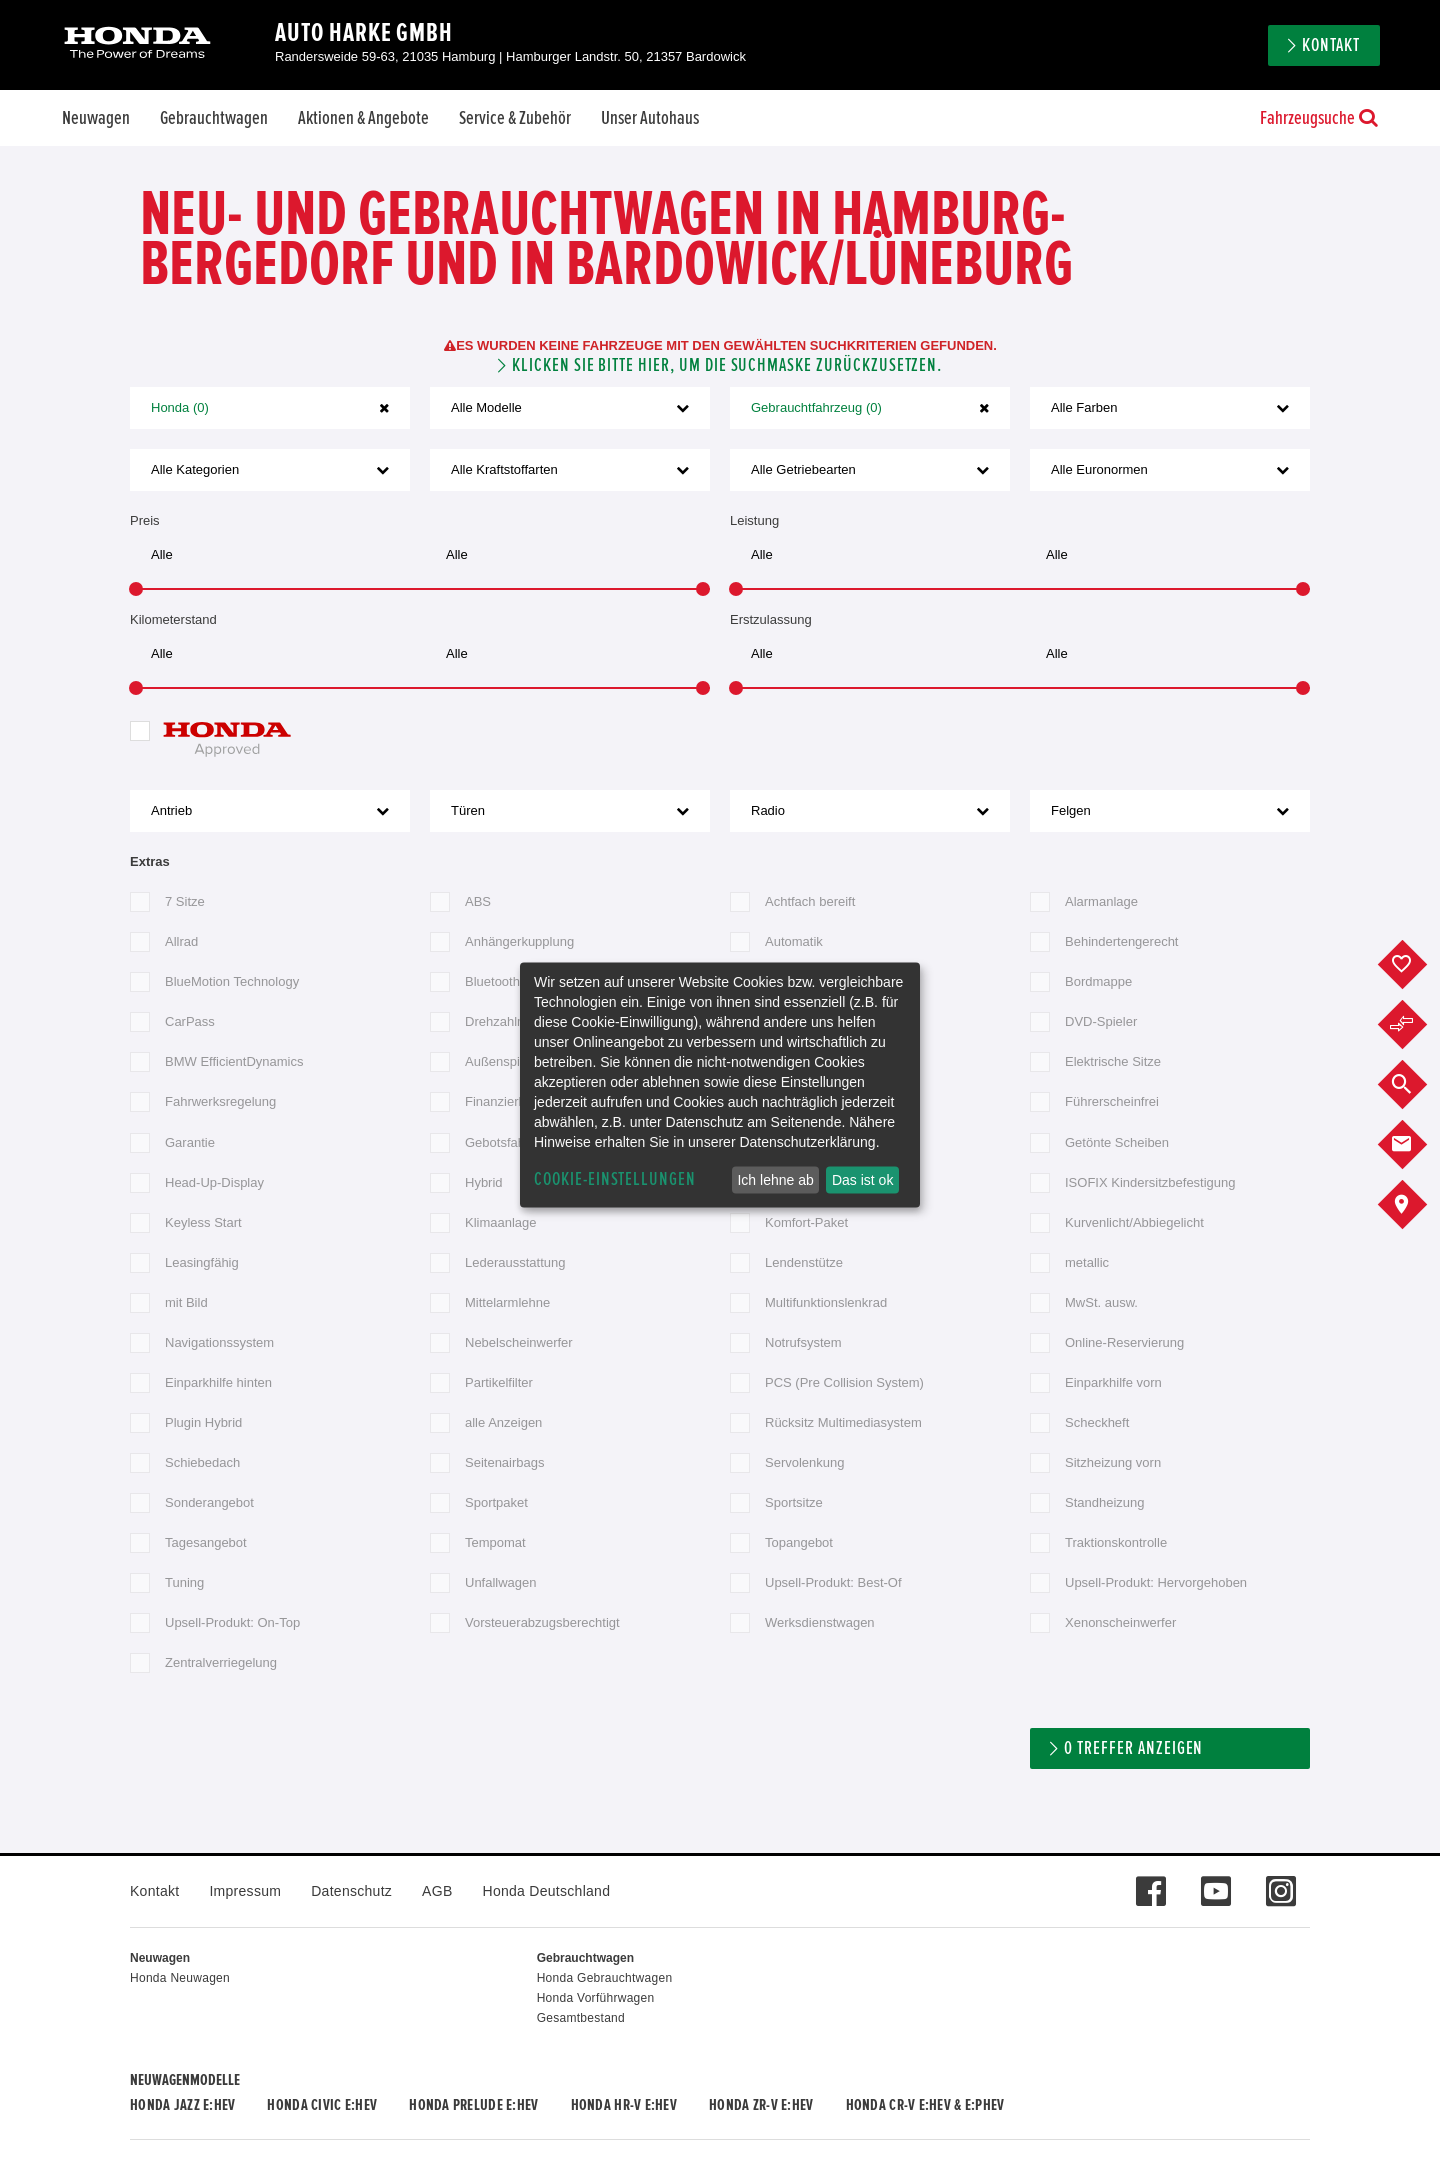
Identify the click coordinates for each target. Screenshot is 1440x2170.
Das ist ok (862, 1180)
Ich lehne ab (775, 1180)
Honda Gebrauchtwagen (605, 1978)
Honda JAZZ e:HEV (182, 2105)
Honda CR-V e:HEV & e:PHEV (925, 2105)
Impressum (245, 1891)
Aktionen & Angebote (363, 118)
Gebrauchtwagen (214, 118)
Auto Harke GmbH (364, 33)
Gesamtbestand (581, 2018)
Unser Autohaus (650, 118)
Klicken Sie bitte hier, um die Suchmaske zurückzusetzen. (727, 365)
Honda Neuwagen (180, 1978)
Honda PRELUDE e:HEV (473, 2105)
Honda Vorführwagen (596, 1998)
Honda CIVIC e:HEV (322, 2105)
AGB (437, 1891)
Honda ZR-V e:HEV (761, 2105)
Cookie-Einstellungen (615, 1179)
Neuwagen (96, 118)
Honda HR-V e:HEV (624, 2105)
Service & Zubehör (515, 118)
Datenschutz (351, 1891)
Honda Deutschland (547, 1891)
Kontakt (1331, 45)
